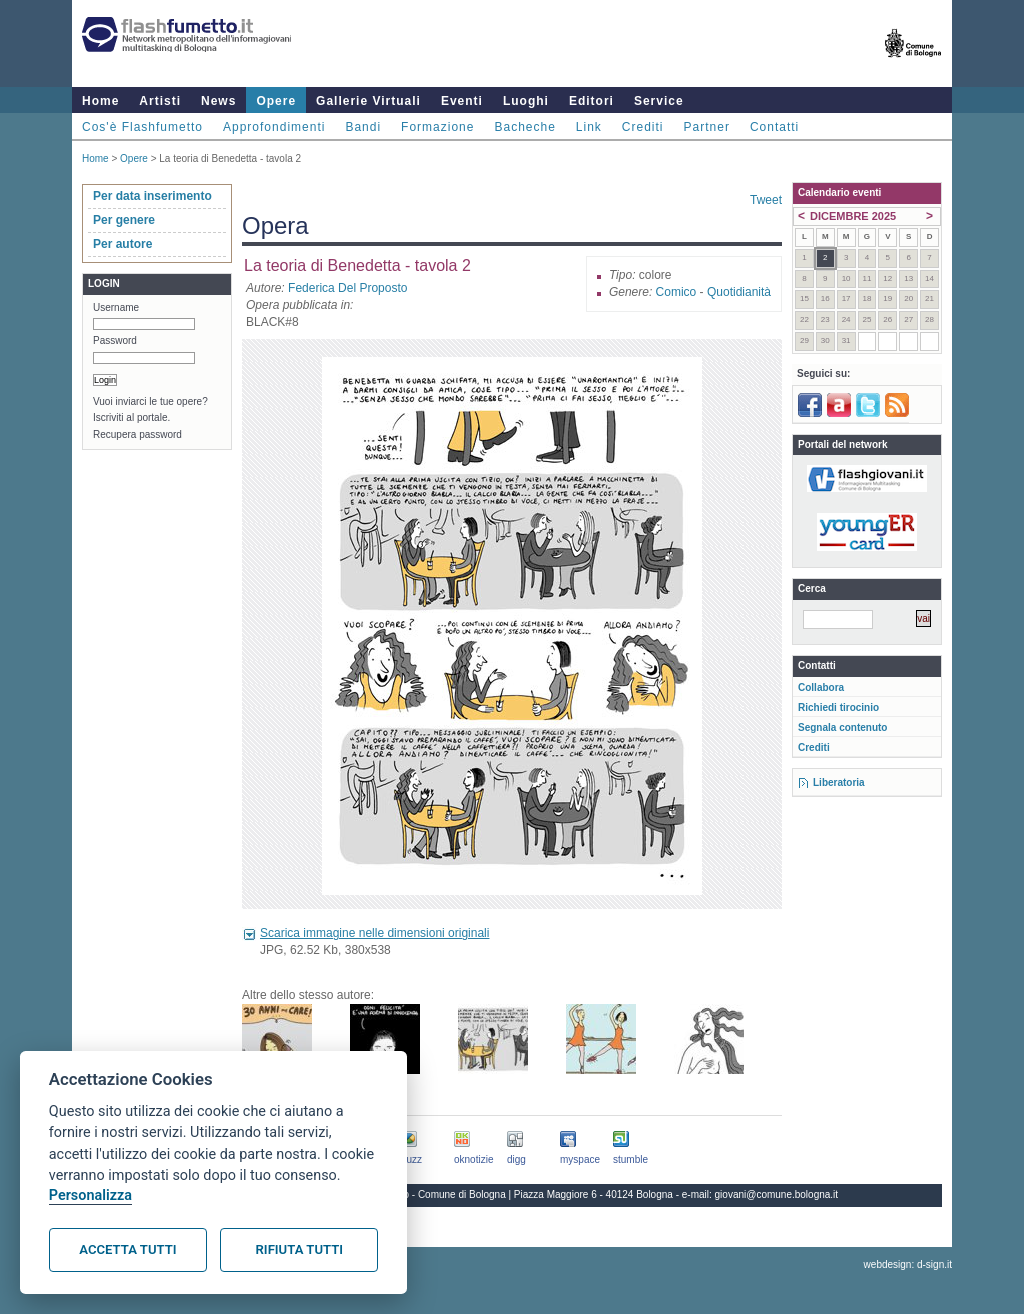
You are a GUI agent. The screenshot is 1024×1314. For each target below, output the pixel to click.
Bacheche (524, 127)
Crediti (643, 127)
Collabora (821, 687)
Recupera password (137, 434)
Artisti (160, 101)
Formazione (437, 127)
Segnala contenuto (842, 727)
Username (116, 307)
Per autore (122, 244)
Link (589, 127)
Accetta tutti (127, 1249)
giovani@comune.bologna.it (777, 1194)
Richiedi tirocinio (838, 707)
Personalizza (90, 1195)
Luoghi (526, 101)
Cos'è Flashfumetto (142, 127)
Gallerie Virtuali (368, 101)
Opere (276, 101)
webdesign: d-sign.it (908, 1264)
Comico (676, 292)
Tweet (766, 200)
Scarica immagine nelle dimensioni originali (374, 933)
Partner (707, 127)
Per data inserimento (152, 196)
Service (659, 101)
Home (100, 101)
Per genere (124, 220)
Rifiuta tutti (299, 1249)
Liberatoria (839, 782)
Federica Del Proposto (347, 288)
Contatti (774, 127)
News (218, 101)
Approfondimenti (274, 127)
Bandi (363, 127)
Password (115, 340)
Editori (591, 101)
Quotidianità (739, 292)
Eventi (462, 101)
